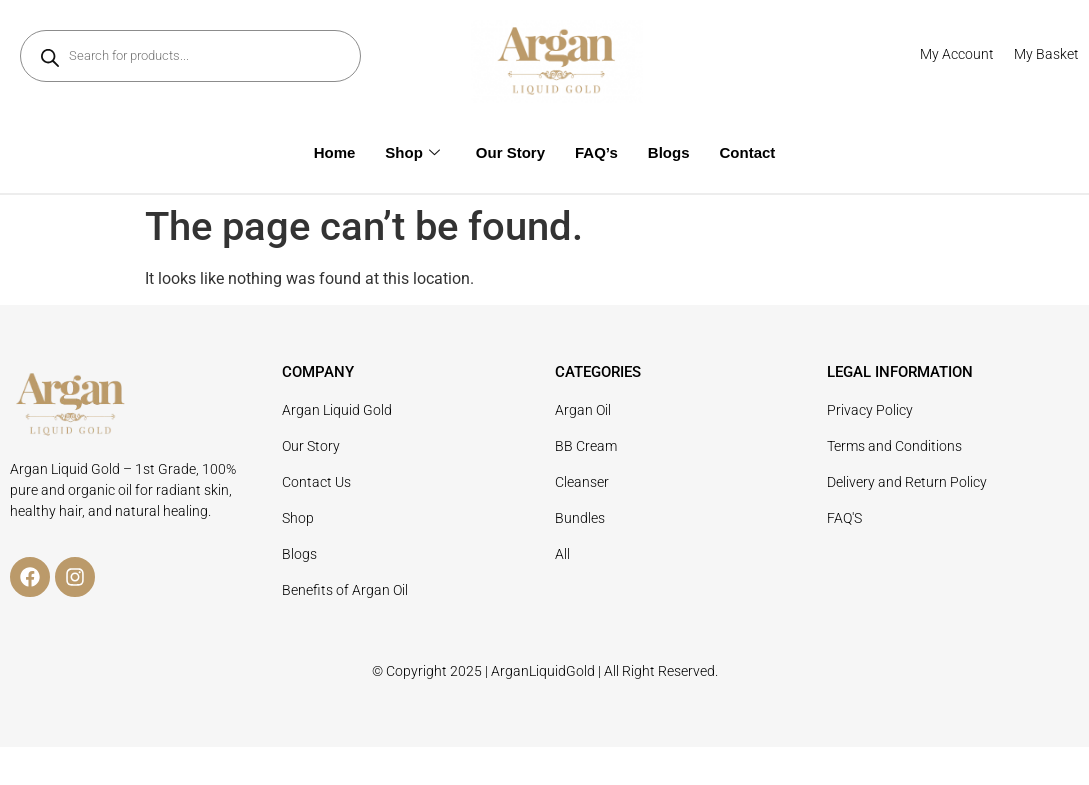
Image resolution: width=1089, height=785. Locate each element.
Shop (412, 153)
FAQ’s (596, 152)
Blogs (669, 152)
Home (335, 152)
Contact (748, 152)
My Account (957, 54)
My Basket (1046, 54)
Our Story (510, 152)
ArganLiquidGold (543, 671)
